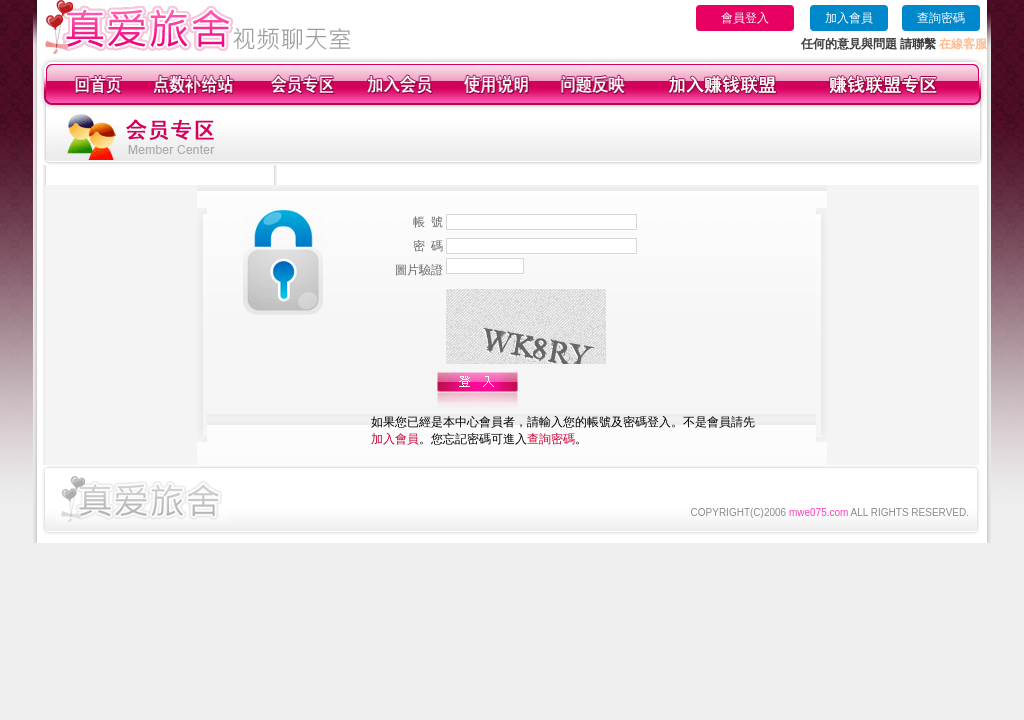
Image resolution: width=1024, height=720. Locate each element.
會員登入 (745, 18)
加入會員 (849, 18)
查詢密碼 (941, 18)
